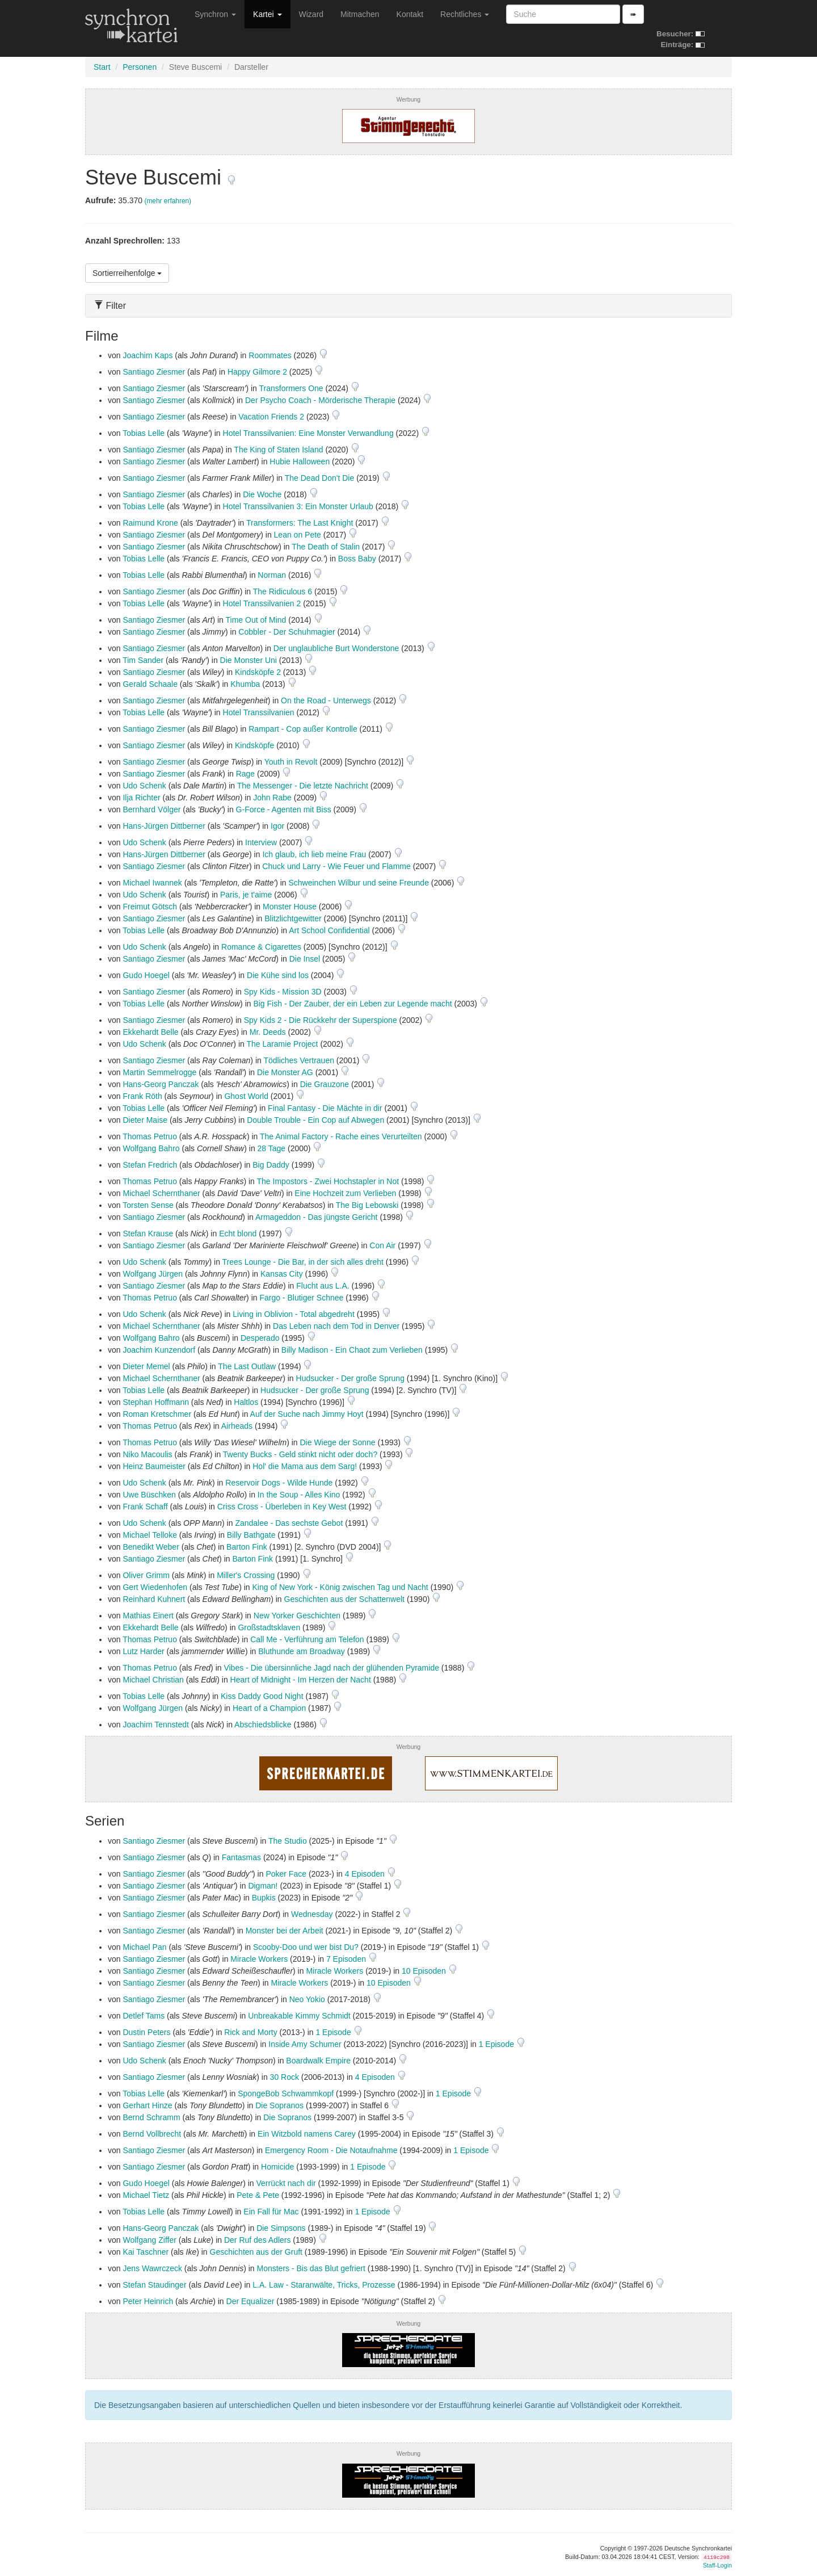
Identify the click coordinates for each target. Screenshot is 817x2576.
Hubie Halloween (299, 461)
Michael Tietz (146, 2195)
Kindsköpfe (254, 745)
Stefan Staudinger (154, 2284)
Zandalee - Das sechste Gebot (289, 1523)
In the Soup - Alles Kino (299, 1494)
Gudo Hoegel (146, 975)
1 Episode (334, 2032)
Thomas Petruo (150, 1136)
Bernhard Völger (151, 809)
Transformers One (291, 388)
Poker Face (286, 1873)
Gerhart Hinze (147, 2105)
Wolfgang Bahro (151, 1148)
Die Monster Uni (248, 660)
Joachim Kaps (147, 355)
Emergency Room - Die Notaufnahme (331, 2150)
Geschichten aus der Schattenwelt (344, 1599)
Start (102, 67)
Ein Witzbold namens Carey (307, 2133)
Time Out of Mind (256, 619)
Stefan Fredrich (150, 1164)
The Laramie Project (282, 1043)
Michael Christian (153, 1679)
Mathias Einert (148, 1615)
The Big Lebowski (367, 1205)
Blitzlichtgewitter (292, 918)
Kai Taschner (146, 2251)
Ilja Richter (141, 797)
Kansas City (281, 1273)
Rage (245, 773)
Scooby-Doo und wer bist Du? (306, 1947)
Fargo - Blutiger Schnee (301, 1297)
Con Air (382, 1245)
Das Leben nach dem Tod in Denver (336, 1326)
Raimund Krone (150, 522)
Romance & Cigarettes (261, 946)
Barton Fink (246, 1546)
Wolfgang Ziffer (149, 2239)
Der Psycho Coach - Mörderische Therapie (320, 400)
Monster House (290, 906)
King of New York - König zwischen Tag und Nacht (340, 1587)
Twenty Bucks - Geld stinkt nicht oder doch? (300, 1454)
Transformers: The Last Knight (299, 522)
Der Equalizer (250, 2301)
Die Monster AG (285, 1072)
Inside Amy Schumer (304, 2044)
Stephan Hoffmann (156, 1402)
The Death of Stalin (326, 546)
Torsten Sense (148, 1205)
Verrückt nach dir (286, 2183)
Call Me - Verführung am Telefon (307, 1639)
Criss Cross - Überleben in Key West (282, 1506)
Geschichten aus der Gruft (256, 2251)
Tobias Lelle (144, 433)
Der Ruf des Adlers (257, 2239)
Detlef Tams (144, 2015)
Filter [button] (110, 306)
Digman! (262, 1885)
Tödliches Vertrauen (298, 1060)
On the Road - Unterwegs (326, 700)
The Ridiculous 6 (282, 591)
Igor (277, 825)
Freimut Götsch (150, 906)
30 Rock (284, 2077)
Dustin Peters (146, 2032)
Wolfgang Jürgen (153, 1273)
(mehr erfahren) (167, 201)
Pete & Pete (258, 2195)
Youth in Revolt (291, 761)
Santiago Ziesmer (154, 371)
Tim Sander (143, 660)
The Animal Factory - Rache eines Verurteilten (341, 1136)
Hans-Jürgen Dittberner (164, 825)
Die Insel (304, 958)
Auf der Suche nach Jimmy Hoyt (307, 1414)
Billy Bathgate (251, 1534)
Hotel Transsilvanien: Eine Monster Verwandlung (308, 433)
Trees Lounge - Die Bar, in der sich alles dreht (303, 1261)
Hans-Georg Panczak (161, 1084)
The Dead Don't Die (320, 478)
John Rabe (272, 797)
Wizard (311, 14)
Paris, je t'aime (246, 894)
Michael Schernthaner (161, 1193)
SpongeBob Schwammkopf (286, 2093)
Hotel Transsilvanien (258, 712)
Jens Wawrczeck (152, 2268)
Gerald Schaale (150, 684)
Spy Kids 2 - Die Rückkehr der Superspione (320, 1020)
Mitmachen (359, 14)
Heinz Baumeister (154, 1466)
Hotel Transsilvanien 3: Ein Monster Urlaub (298, 506)
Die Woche (262, 494)
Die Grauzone (324, 1084)
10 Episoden (425, 1970)
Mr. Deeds (268, 1032)
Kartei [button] (267, 14)
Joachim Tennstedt (155, 1724)
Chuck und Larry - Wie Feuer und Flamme (336, 866)
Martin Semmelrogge (159, 1072)
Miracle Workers (259, 1959)
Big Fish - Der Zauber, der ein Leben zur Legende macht (352, 1003)
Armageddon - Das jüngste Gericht (316, 1217)
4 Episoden (366, 1873)
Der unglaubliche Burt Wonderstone (336, 648)
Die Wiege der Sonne (338, 1442)
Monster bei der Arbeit (284, 1930)
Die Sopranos (279, 2105)
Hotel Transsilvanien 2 (262, 603)
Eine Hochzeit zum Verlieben (345, 1193)
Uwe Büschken (149, 1494)
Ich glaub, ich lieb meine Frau (314, 854)
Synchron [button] (215, 14)
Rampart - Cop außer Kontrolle (303, 728)
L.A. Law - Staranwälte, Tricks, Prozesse (323, 2284)
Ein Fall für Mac (270, 2211)
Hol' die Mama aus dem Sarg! (304, 1466)
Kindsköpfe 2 (258, 672)
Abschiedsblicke (262, 1724)
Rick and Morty (250, 2032)
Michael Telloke (149, 1534)
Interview (261, 842)
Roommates (270, 355)
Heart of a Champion (269, 1708)
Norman (272, 575)
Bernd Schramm (151, 2117)
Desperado (260, 1337)
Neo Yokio (307, 1999)
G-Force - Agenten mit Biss (283, 809)
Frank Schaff (145, 1506)
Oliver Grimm (146, 1575)
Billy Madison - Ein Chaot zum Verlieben (352, 1349)
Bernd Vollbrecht (152, 2133)
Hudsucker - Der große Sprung (350, 1378)
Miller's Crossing (246, 1575)
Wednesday (312, 1914)
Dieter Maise (145, 1120)
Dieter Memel (146, 1366)
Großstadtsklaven (269, 1627)
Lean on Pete (297, 534)
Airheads (236, 1425)
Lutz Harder (143, 1651)
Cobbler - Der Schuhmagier (286, 631)
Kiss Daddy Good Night (262, 1696)
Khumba (245, 684)
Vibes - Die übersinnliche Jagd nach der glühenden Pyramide (331, 1667)
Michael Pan (144, 1947)
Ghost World (246, 1096)
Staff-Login (717, 2565)
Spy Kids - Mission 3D (283, 991)
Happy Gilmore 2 (257, 371)
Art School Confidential (329, 930)
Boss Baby (357, 558)
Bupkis (264, 1897)
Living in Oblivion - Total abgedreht (294, 1314)
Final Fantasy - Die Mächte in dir (325, 1108)
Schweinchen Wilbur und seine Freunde (358, 882)
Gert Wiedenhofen (155, 1587)
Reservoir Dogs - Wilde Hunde (278, 1482)
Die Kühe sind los (278, 975)
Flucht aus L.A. (322, 1285)
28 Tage (272, 1148)
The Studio (287, 1840)
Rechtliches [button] (464, 14)
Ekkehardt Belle (150, 1032)
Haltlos (246, 1402)
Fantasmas (241, 1857)
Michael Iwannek (152, 882)
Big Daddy (270, 1164)
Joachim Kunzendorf (159, 1349)
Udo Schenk (144, 785)
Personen (140, 67)
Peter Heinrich (148, 2301)
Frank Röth (142, 1096)
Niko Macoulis (147, 1454)
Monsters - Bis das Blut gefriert (311, 2268)
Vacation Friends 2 (271, 416)
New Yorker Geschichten (297, 1615)
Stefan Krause (148, 1233)
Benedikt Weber (151, 1546)
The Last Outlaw (247, 1366)
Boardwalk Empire (318, 2060)
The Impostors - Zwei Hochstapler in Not (328, 1181)
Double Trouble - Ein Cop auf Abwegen (315, 1120)
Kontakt (410, 14)
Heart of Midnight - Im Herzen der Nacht (300, 1679)
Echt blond (237, 1233)
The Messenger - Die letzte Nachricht (302, 785)
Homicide (277, 2166)
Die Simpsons (280, 2228)
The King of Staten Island (278, 449)
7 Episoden (347, 1959)
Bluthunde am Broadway (301, 1651)
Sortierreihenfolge (127, 273)
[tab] (408, 306)
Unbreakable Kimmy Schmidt (299, 2015)
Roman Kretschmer (157, 1414)
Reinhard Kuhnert (154, 1599)
